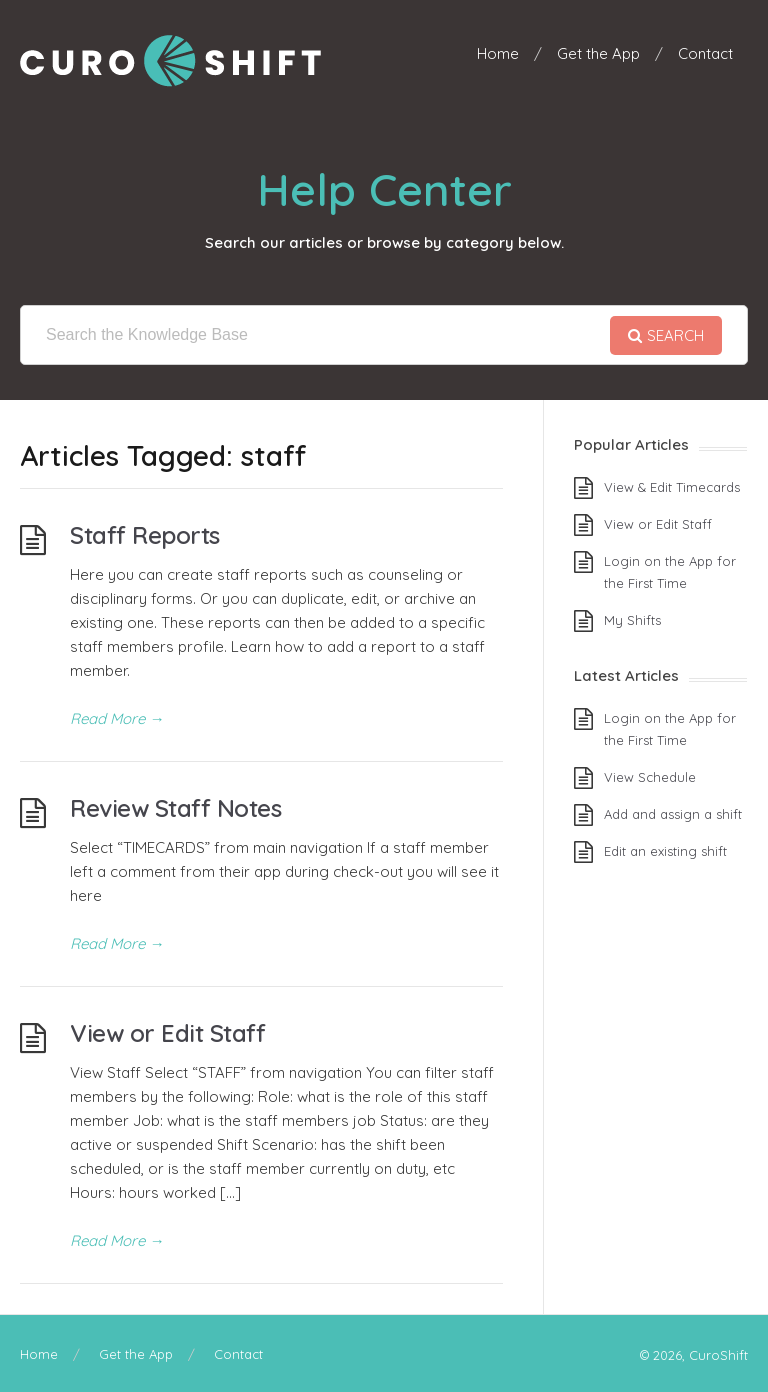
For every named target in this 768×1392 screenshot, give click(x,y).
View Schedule (650, 777)
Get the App (598, 53)
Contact (705, 53)
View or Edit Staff (167, 1033)
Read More (117, 718)
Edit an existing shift (665, 851)
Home (498, 53)
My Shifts (632, 620)
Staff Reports (145, 535)
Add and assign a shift (673, 814)
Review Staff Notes (175, 808)
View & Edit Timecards (672, 487)
